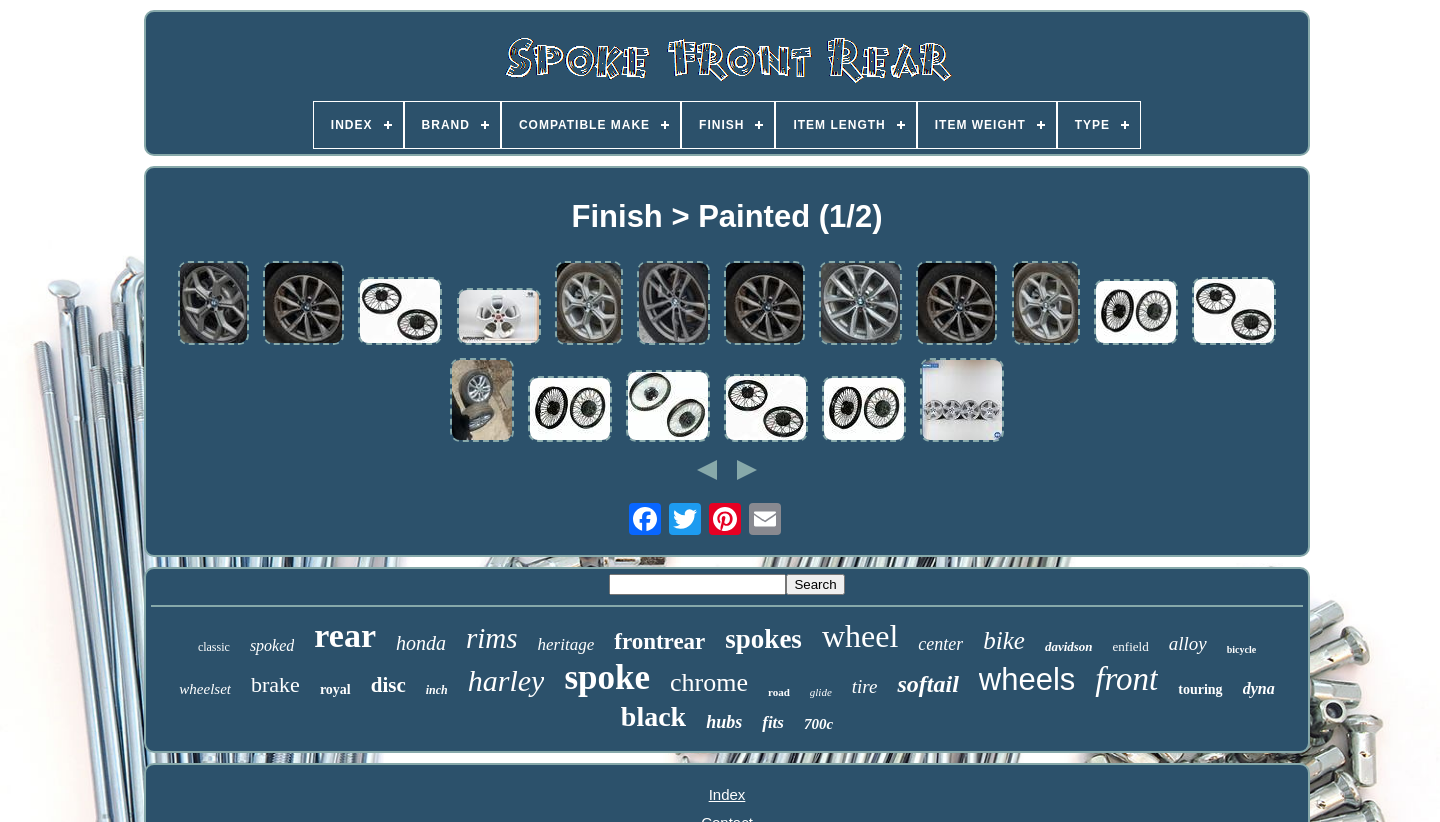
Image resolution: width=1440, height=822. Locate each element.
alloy (1188, 643)
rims (492, 638)
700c (818, 724)
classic (214, 647)
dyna (1259, 688)
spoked (272, 645)
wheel (860, 636)
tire (865, 686)
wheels (1027, 679)
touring (1200, 689)
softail (927, 684)
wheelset (205, 689)
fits (773, 722)
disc (388, 685)
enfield (1131, 646)
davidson (1069, 646)
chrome (709, 682)
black (653, 716)
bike (1004, 640)
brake (275, 684)
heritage (566, 644)
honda (421, 643)
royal (335, 689)
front (1126, 679)
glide (821, 692)
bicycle (1241, 649)
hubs (724, 722)
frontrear (659, 641)
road (779, 692)
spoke (607, 677)
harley (506, 680)
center (940, 644)
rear (345, 635)
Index (727, 794)
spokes (763, 639)
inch (437, 690)
